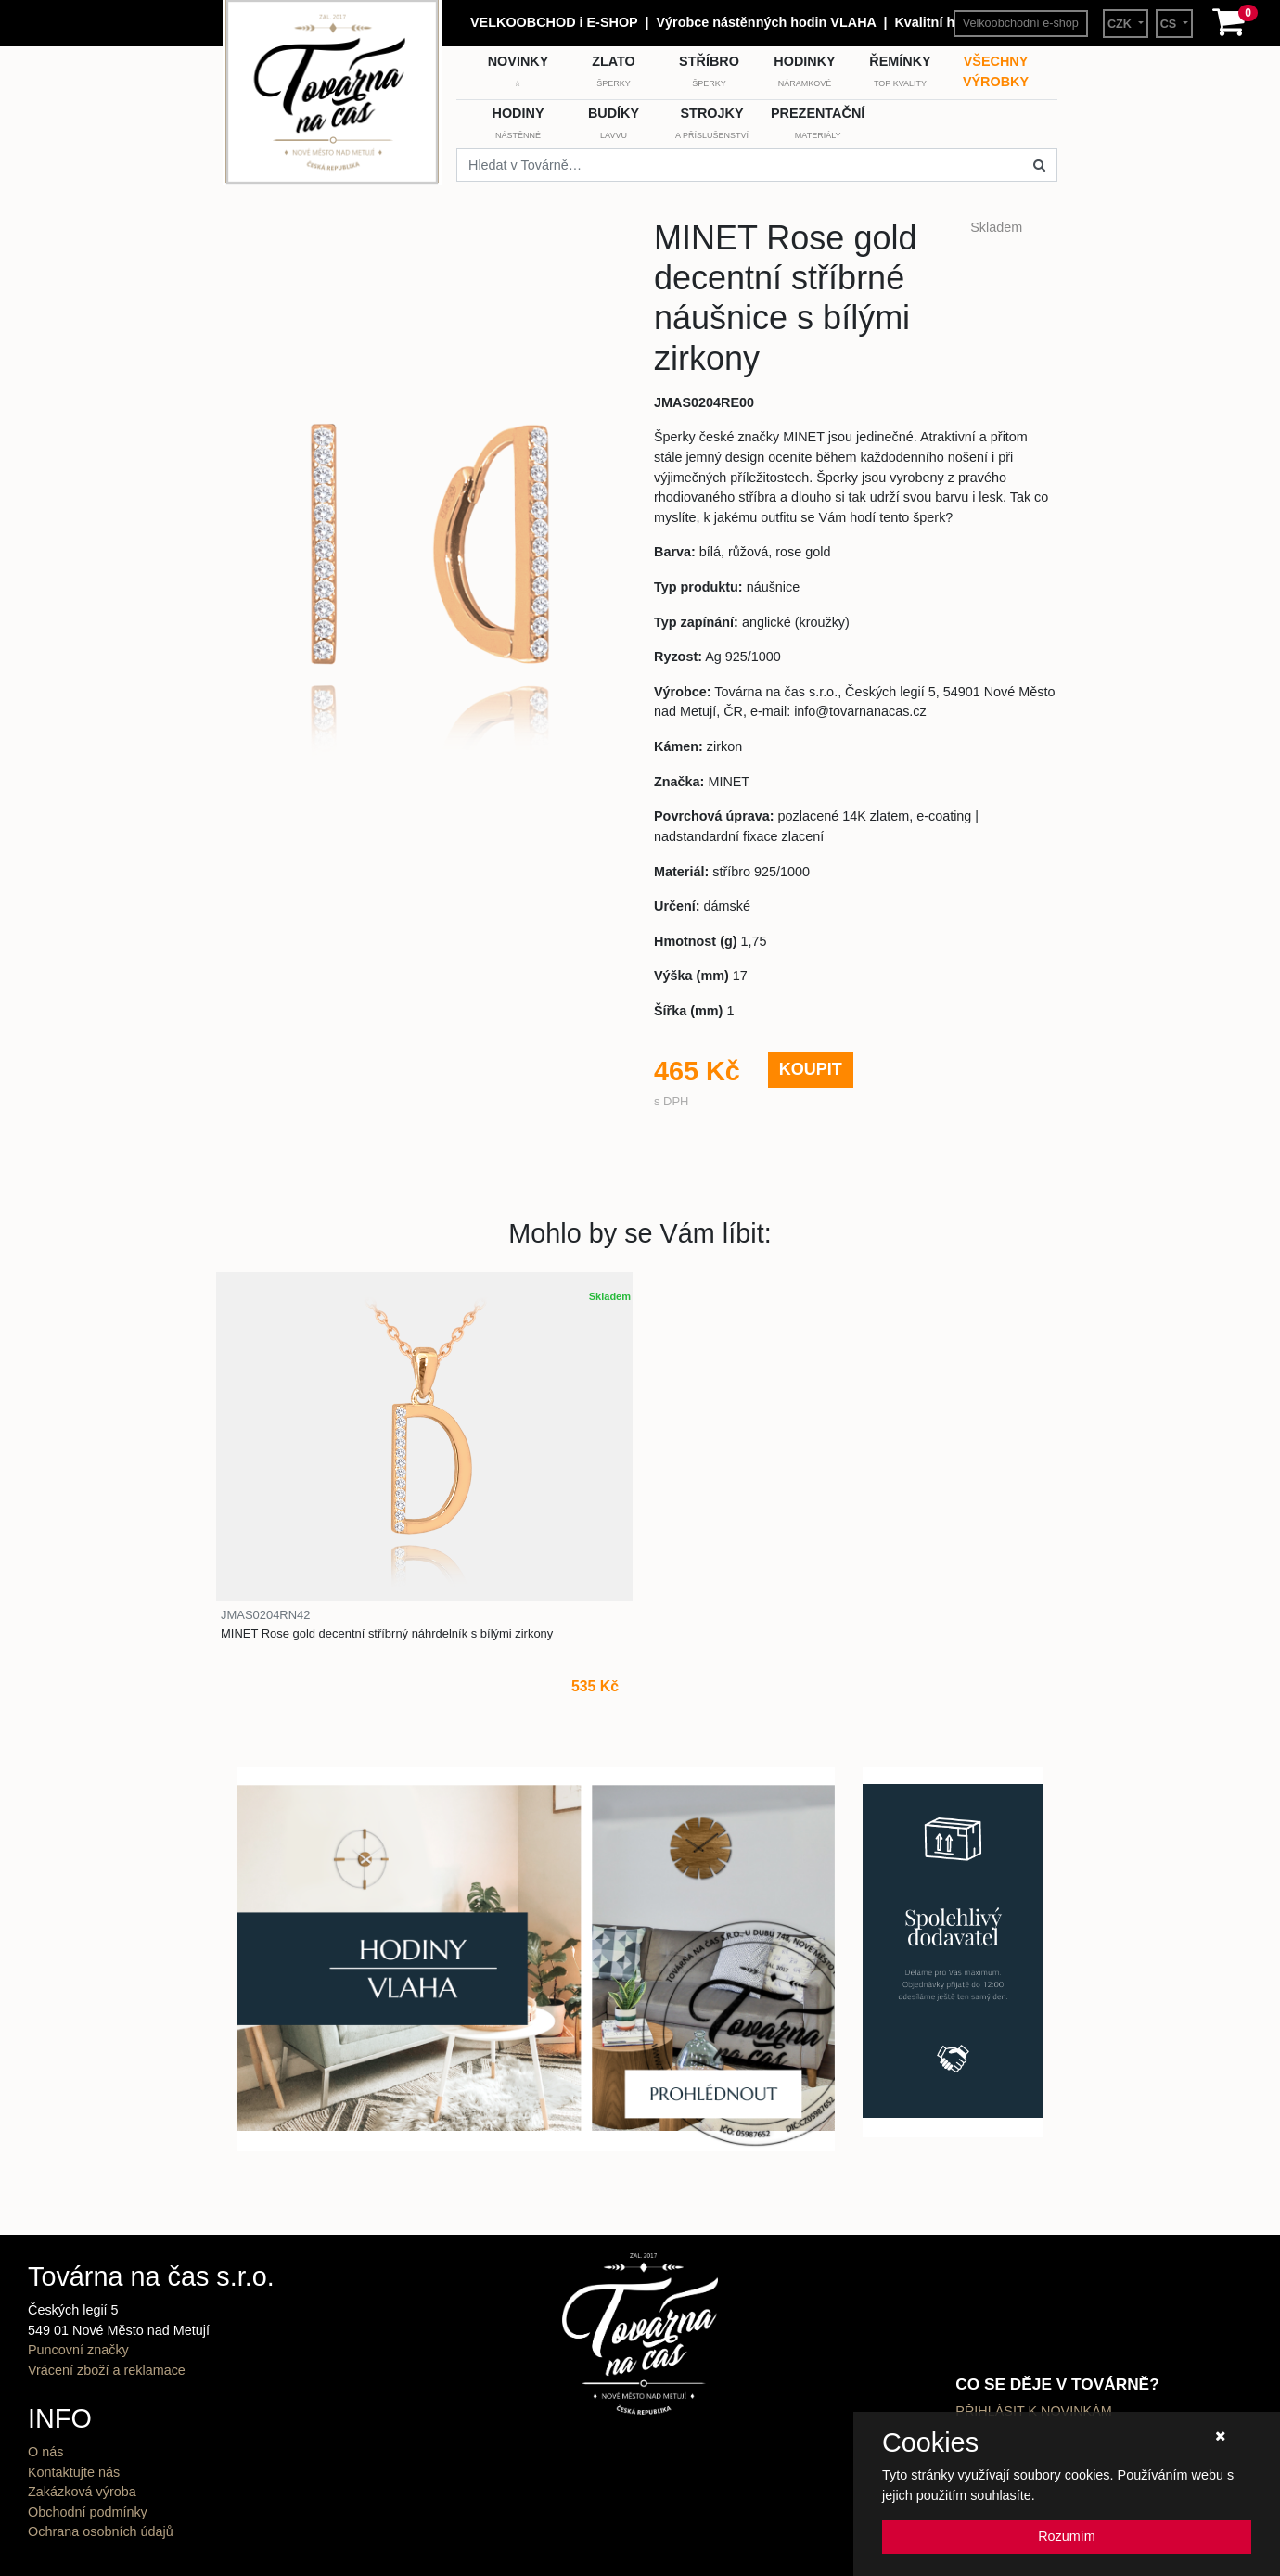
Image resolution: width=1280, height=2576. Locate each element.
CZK (1121, 24)
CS (1170, 24)
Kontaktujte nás (74, 2472)
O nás (45, 2451)
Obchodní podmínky (87, 2512)
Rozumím (1066, 2536)
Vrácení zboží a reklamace (107, 2370)
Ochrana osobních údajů (100, 2531)
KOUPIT (810, 1069)
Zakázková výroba (82, 2491)
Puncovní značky (78, 2349)
